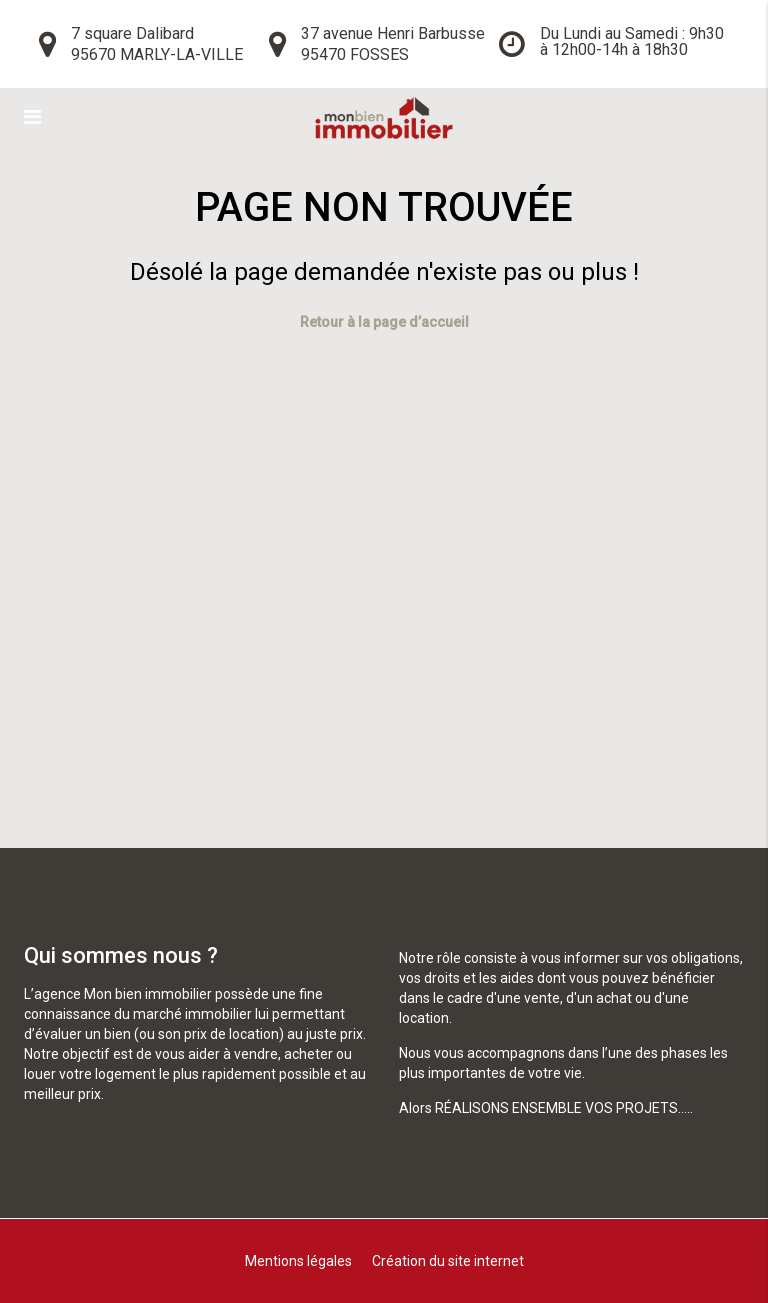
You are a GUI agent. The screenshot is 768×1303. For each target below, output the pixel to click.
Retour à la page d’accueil (384, 322)
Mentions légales (298, 1261)
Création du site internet (448, 1261)
